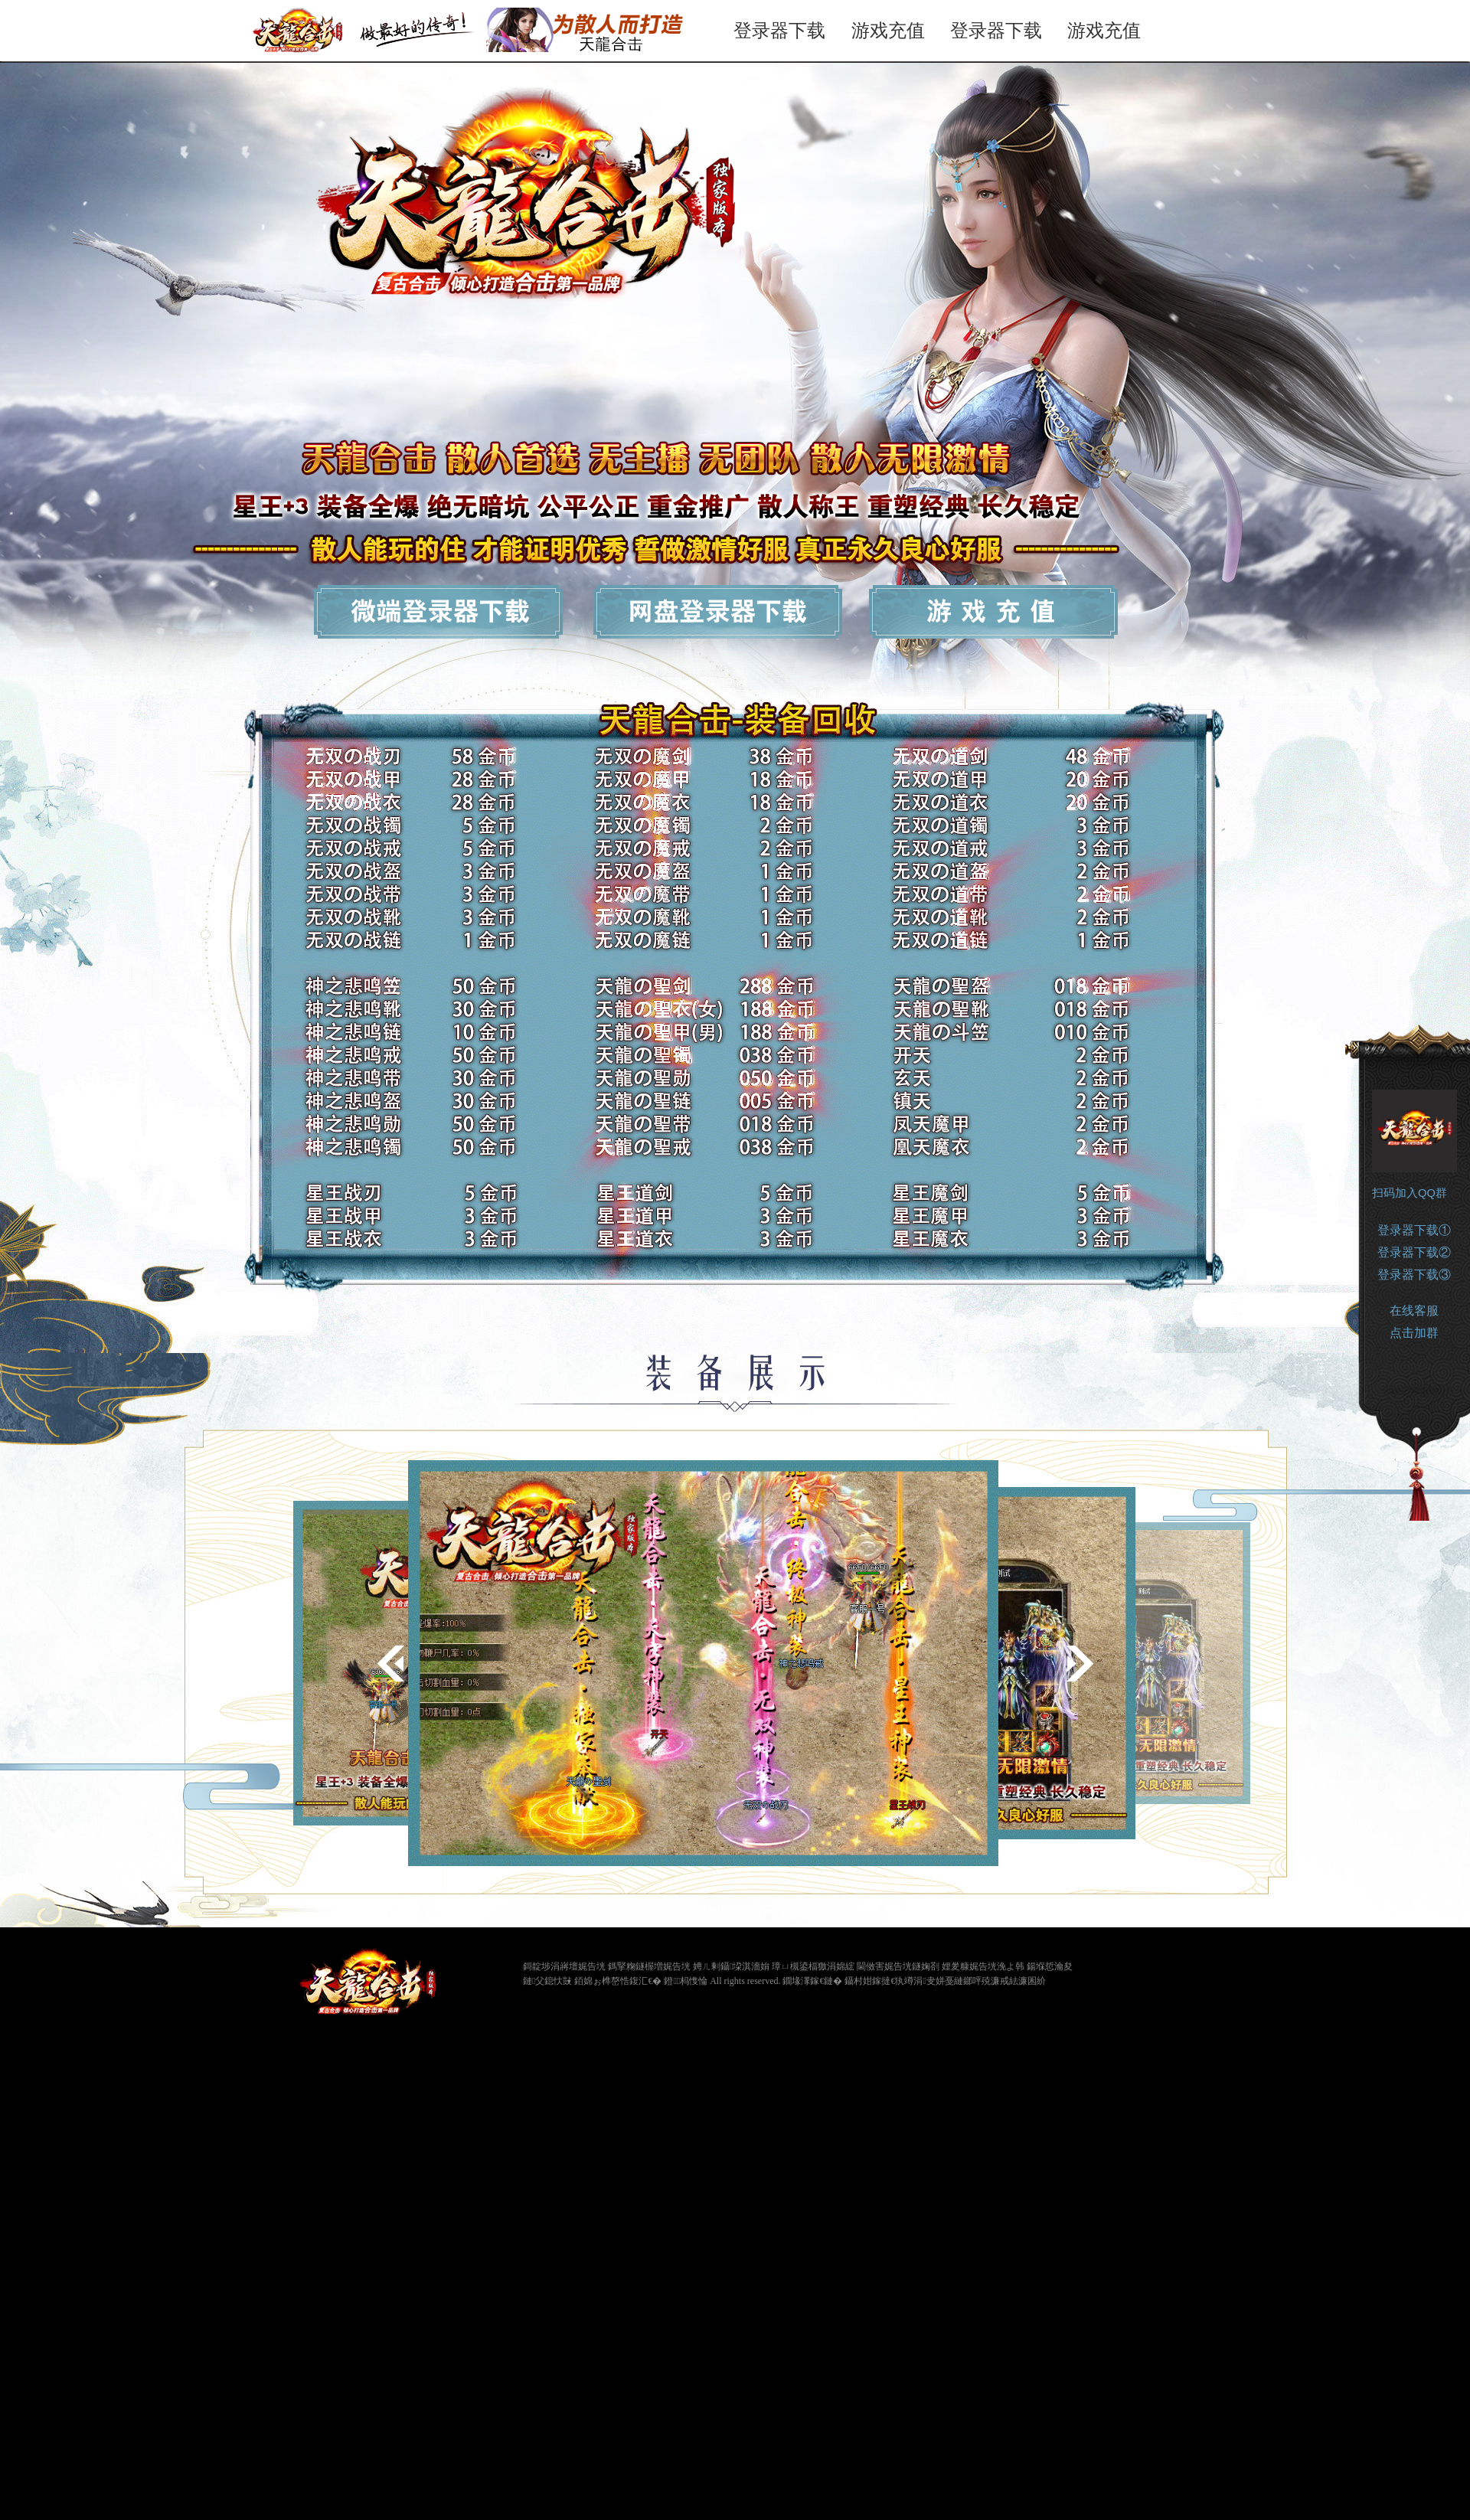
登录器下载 (779, 30)
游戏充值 (888, 30)
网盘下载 (728, 615)
